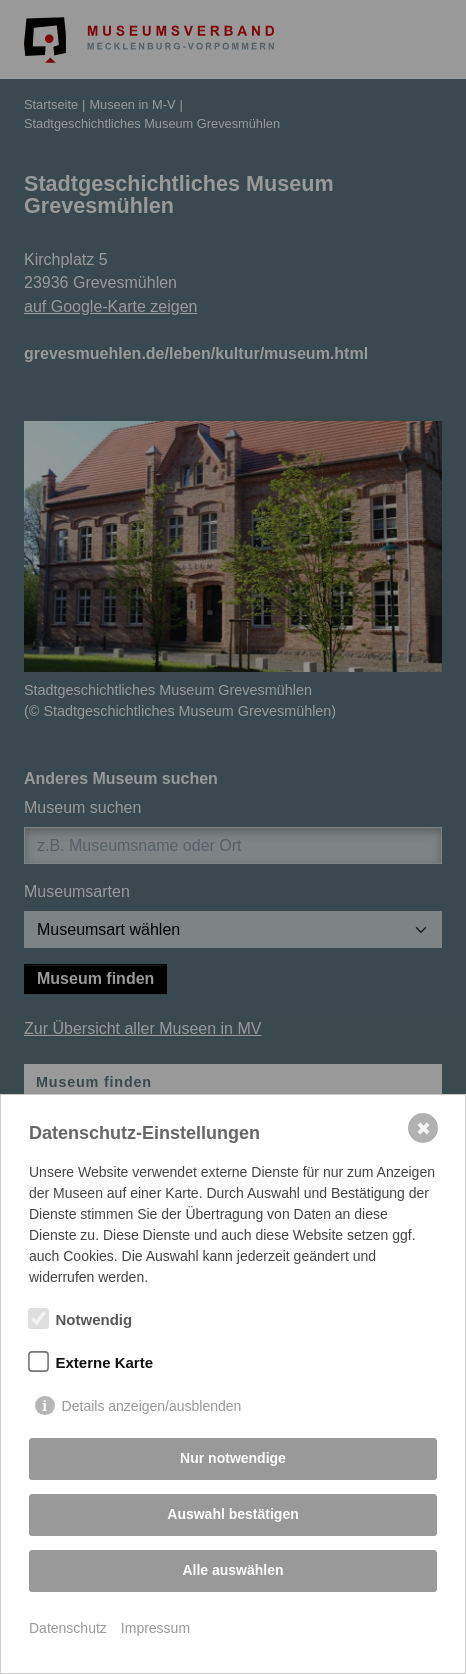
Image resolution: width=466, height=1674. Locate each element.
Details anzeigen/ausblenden (152, 1406)
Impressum (155, 1628)
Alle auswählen (232, 1570)
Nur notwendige (233, 1458)
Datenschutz (68, 1628)
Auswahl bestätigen (232, 1514)
